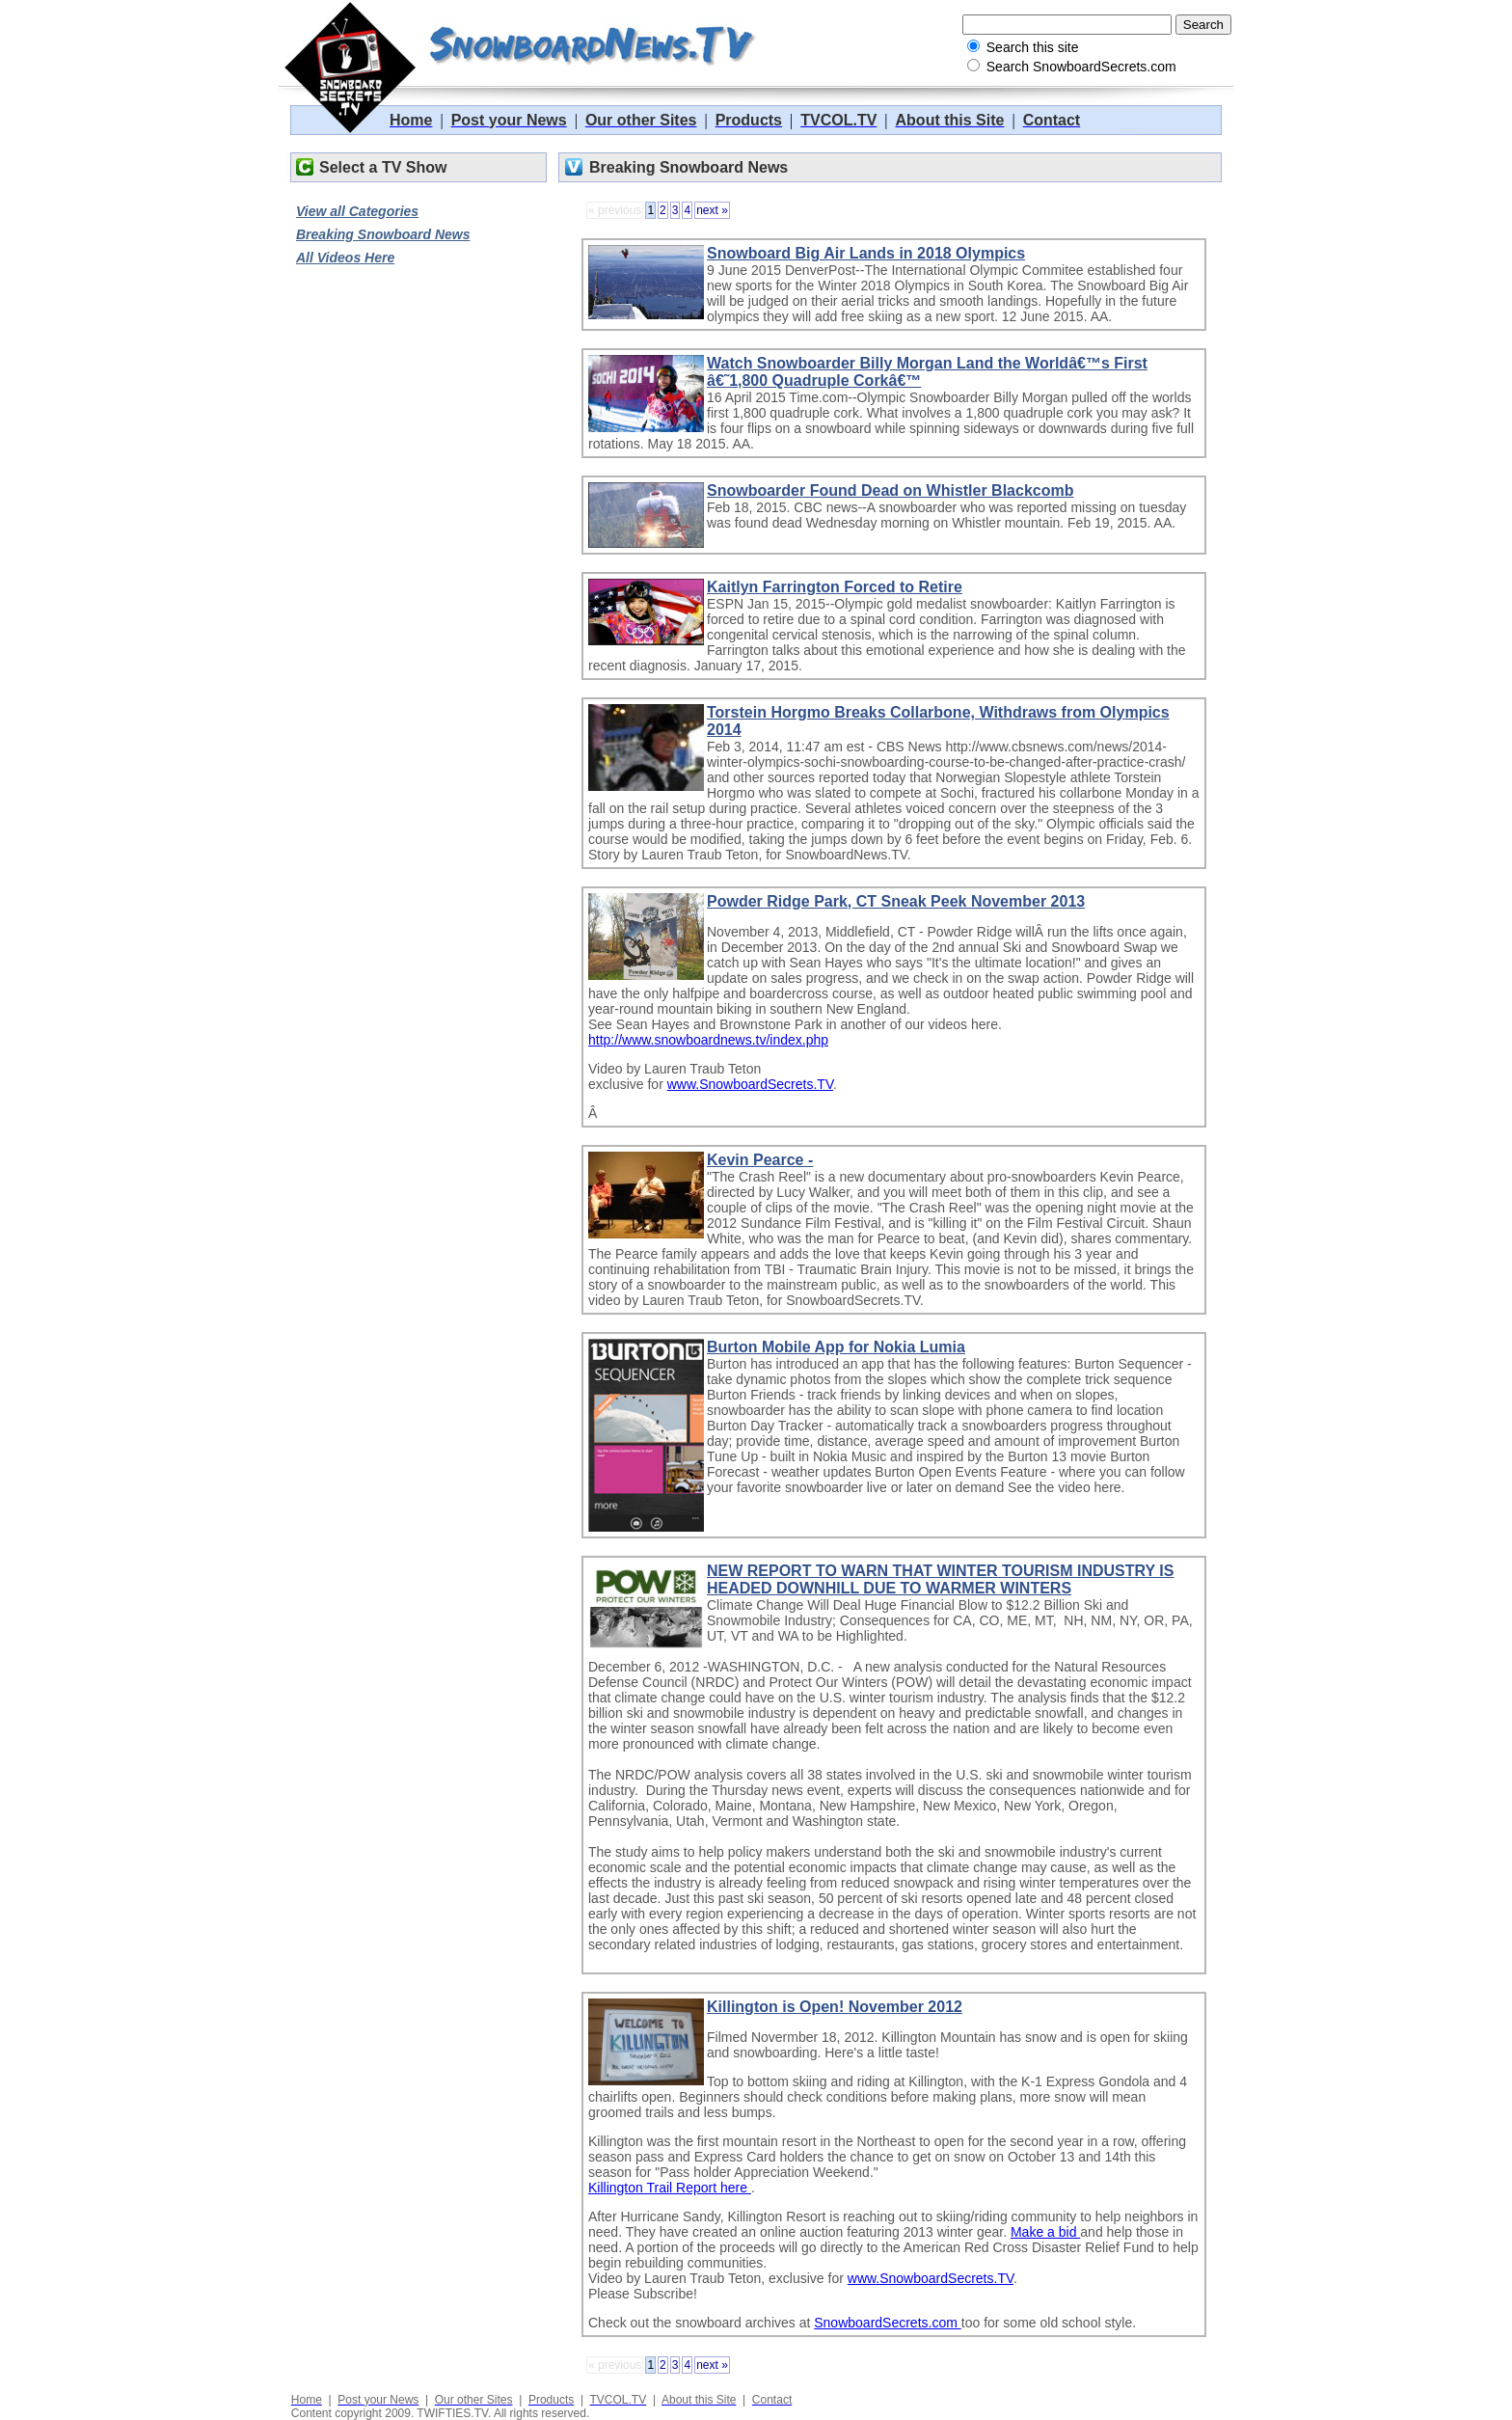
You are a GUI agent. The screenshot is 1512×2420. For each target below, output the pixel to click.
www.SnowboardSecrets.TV (750, 1084)
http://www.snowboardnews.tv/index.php (708, 1039)
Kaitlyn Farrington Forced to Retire (834, 587)
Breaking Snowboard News (383, 234)
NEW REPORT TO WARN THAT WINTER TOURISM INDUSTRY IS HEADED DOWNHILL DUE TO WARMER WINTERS (940, 1579)
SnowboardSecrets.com (887, 2322)
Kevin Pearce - (760, 1160)
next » (712, 210)
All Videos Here (345, 257)
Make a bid (1045, 2232)
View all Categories (357, 211)
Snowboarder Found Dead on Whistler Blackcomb (890, 490)
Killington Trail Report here (669, 2187)
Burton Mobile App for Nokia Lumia (836, 1347)
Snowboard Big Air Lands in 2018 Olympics (866, 253)
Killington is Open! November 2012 (834, 2007)
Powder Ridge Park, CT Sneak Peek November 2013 (896, 901)
